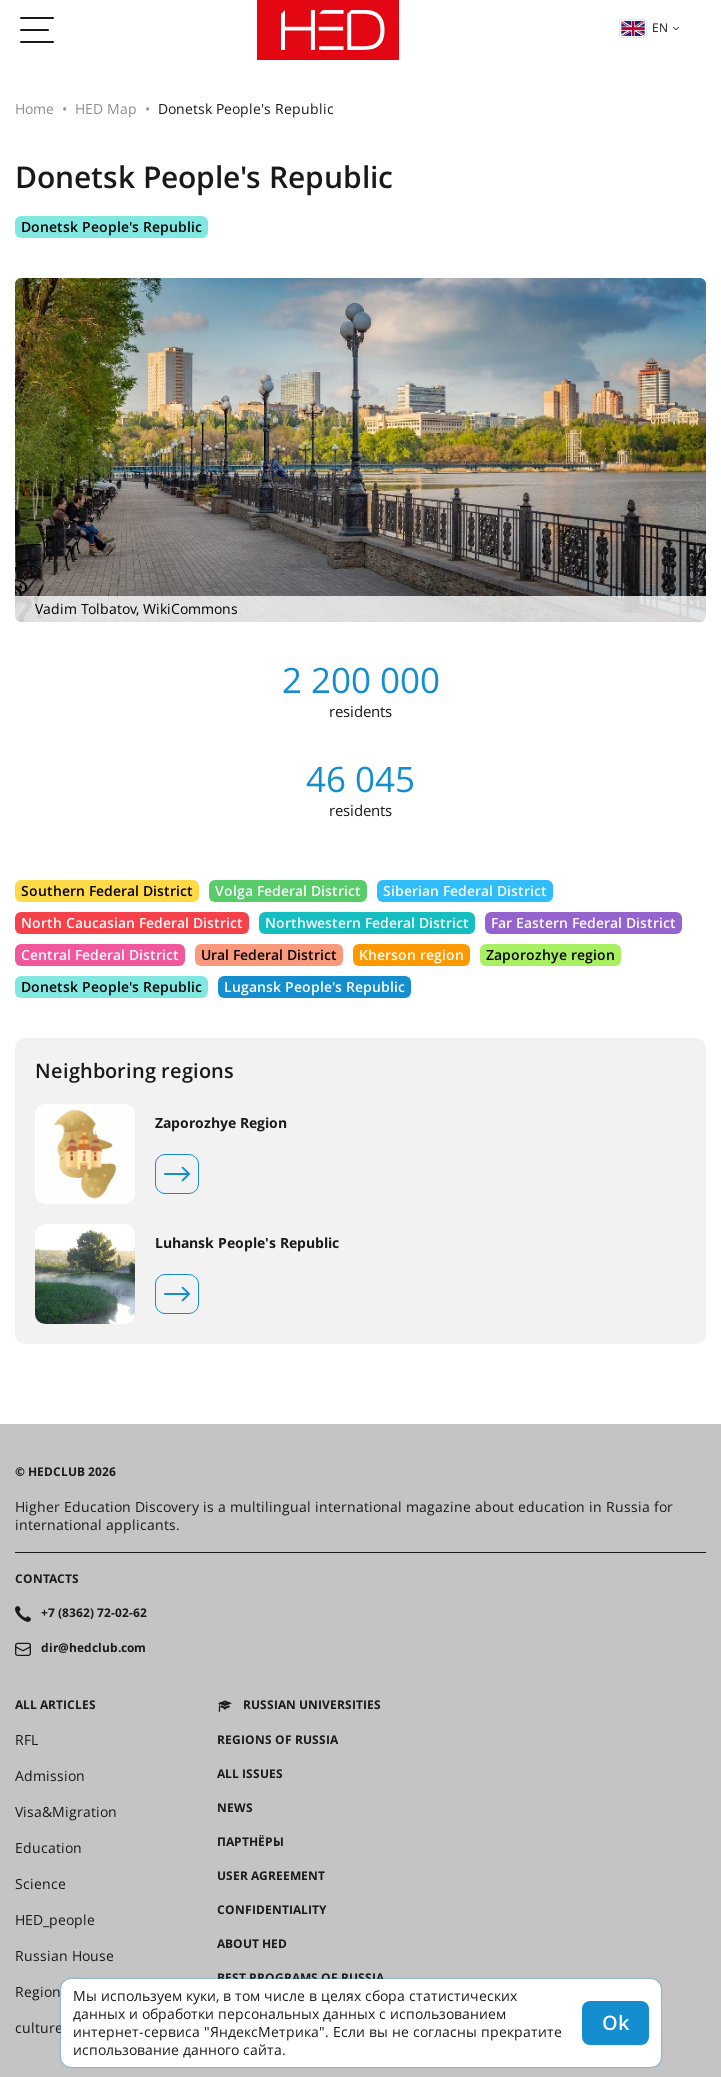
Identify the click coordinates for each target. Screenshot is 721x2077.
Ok (615, 2022)
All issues (250, 1774)
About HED (252, 1944)
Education (48, 1848)
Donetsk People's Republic (111, 226)
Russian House (64, 1956)
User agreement (271, 1876)
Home (34, 108)
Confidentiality (271, 1910)
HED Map (106, 108)
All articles (55, 1705)
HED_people (55, 1920)
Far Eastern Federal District (583, 922)
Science (40, 1884)
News (235, 1808)
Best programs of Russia (300, 1978)
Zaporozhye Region (221, 1123)
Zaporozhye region (550, 954)
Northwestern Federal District (367, 922)
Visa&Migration (66, 1812)
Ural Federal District (269, 954)
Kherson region (411, 954)
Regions (41, 1992)
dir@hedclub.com (93, 1648)
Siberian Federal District (465, 890)
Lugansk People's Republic (314, 986)
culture (39, 2028)
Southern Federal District (107, 890)
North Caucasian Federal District (132, 922)
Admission (50, 1776)
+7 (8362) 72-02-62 (94, 1613)
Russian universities (312, 1705)
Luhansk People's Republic (247, 1243)
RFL (26, 1740)
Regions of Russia (277, 1740)
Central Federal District (100, 954)
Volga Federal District (288, 890)
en (644, 27)
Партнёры (250, 1842)
